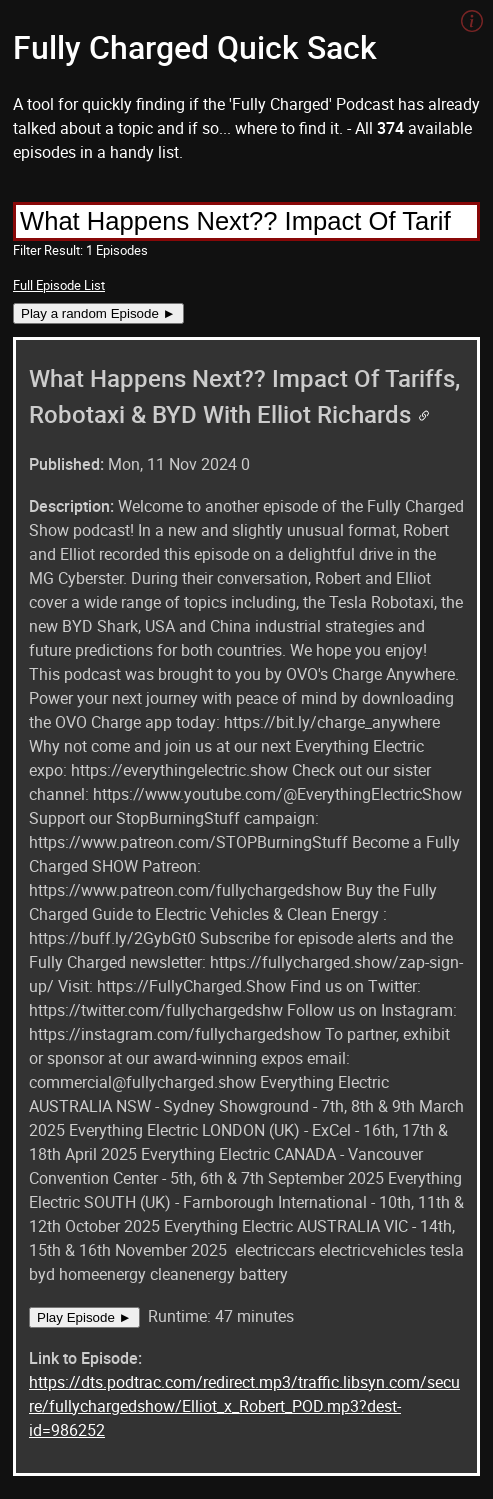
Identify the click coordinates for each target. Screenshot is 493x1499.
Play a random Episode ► (98, 313)
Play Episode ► (84, 1317)
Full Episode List (59, 285)
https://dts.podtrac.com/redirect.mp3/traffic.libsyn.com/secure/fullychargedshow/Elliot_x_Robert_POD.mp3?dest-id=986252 (244, 1406)
